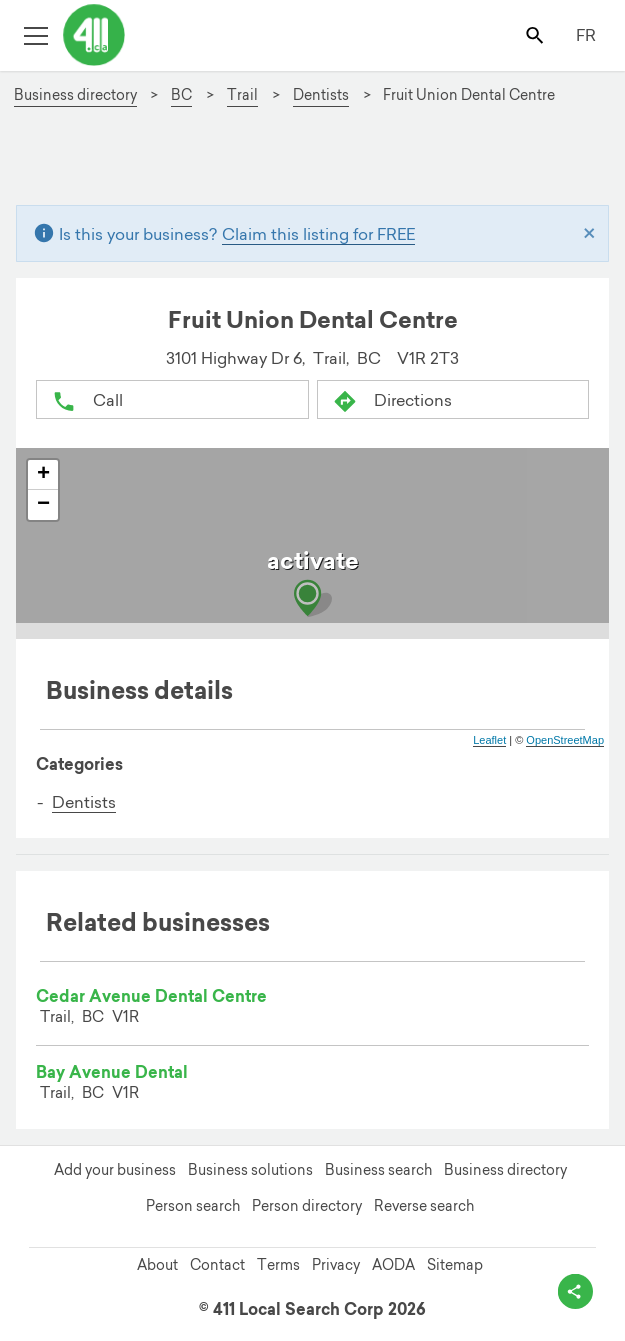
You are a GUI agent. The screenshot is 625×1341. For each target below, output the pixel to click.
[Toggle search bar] (536, 34)
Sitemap (455, 1265)
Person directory (307, 1206)
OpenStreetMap (565, 740)
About (157, 1265)
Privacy (336, 1265)
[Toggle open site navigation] (35, 34)
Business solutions (250, 1170)
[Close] (589, 234)
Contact (217, 1265)
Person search (193, 1206)
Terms (278, 1265)
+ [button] (43, 475)
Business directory (505, 1170)
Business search (378, 1170)
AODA (393, 1265)
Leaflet (489, 740)
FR (586, 35)
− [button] (43, 505)
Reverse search (424, 1206)
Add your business (115, 1170)
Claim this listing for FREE (318, 234)
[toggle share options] (575, 1291)
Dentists (84, 802)
